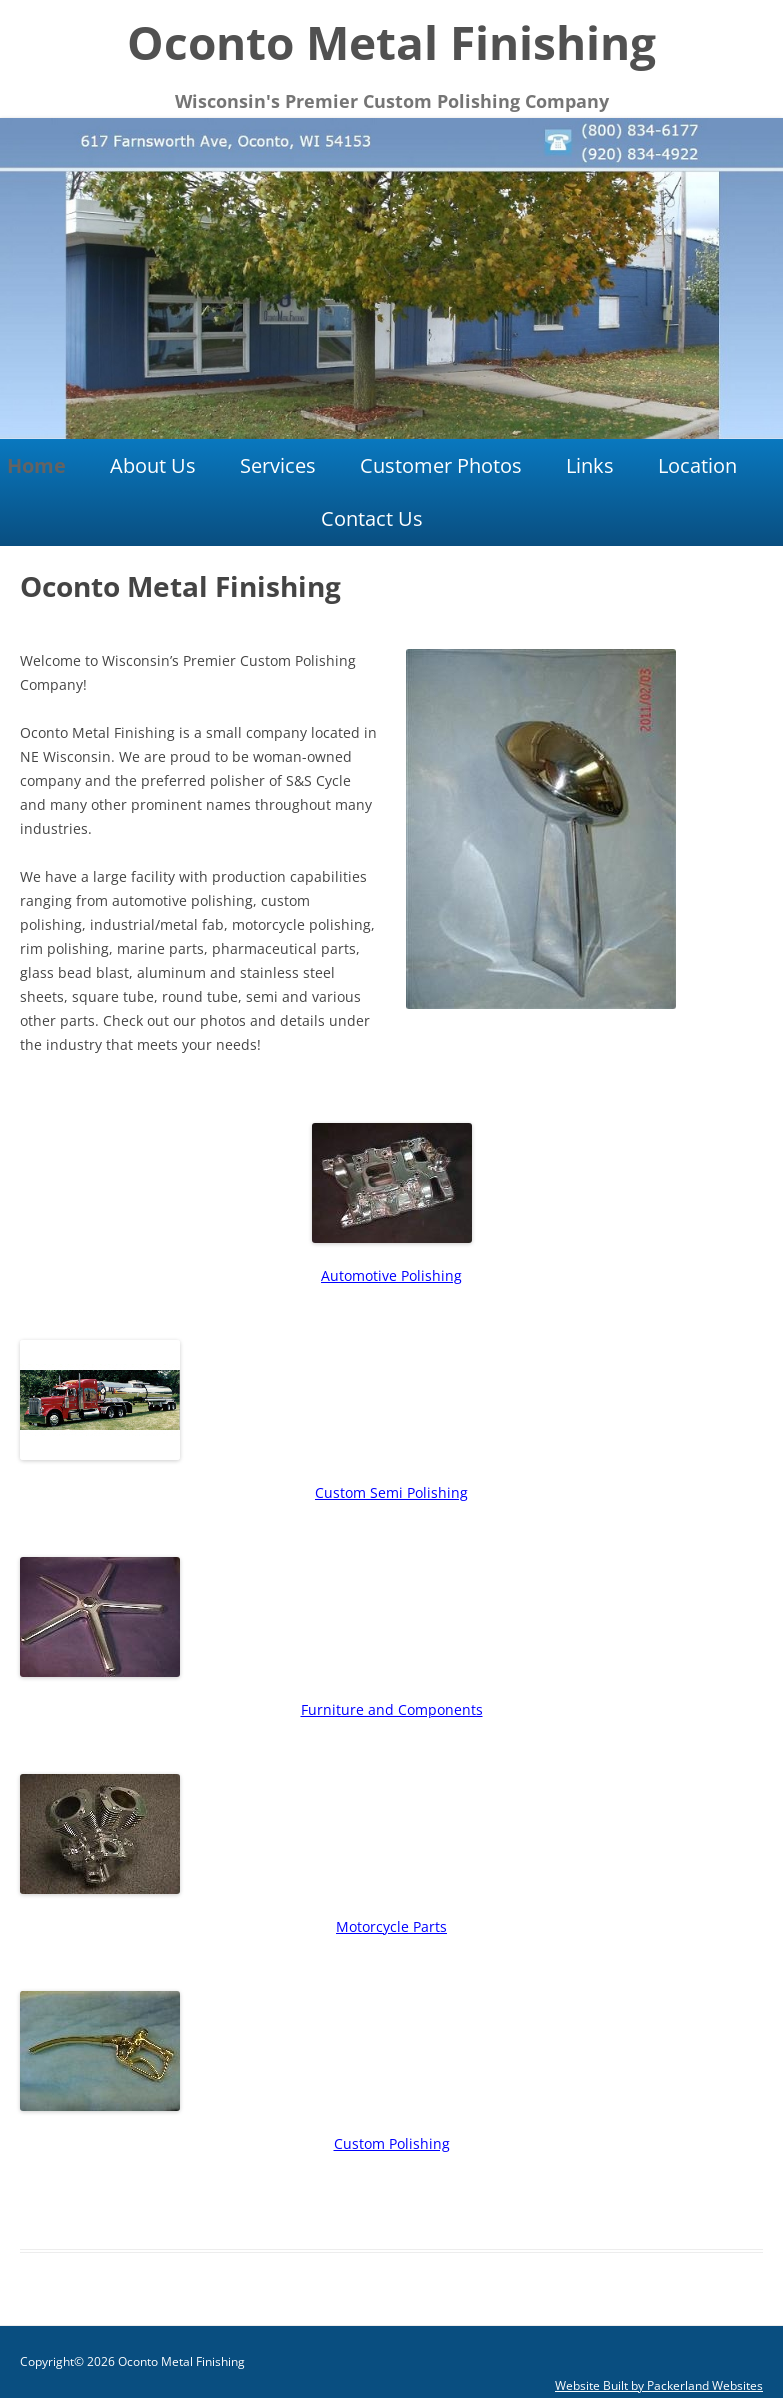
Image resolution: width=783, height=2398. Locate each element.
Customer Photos (441, 465)
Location (697, 465)
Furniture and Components (392, 1709)
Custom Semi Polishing (391, 1492)
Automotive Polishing (391, 1275)
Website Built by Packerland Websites (659, 2385)
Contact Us (372, 518)
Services (278, 465)
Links (590, 465)
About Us (153, 465)
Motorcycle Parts (391, 1926)
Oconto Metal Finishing (391, 42)
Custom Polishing (392, 2143)
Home (36, 465)
